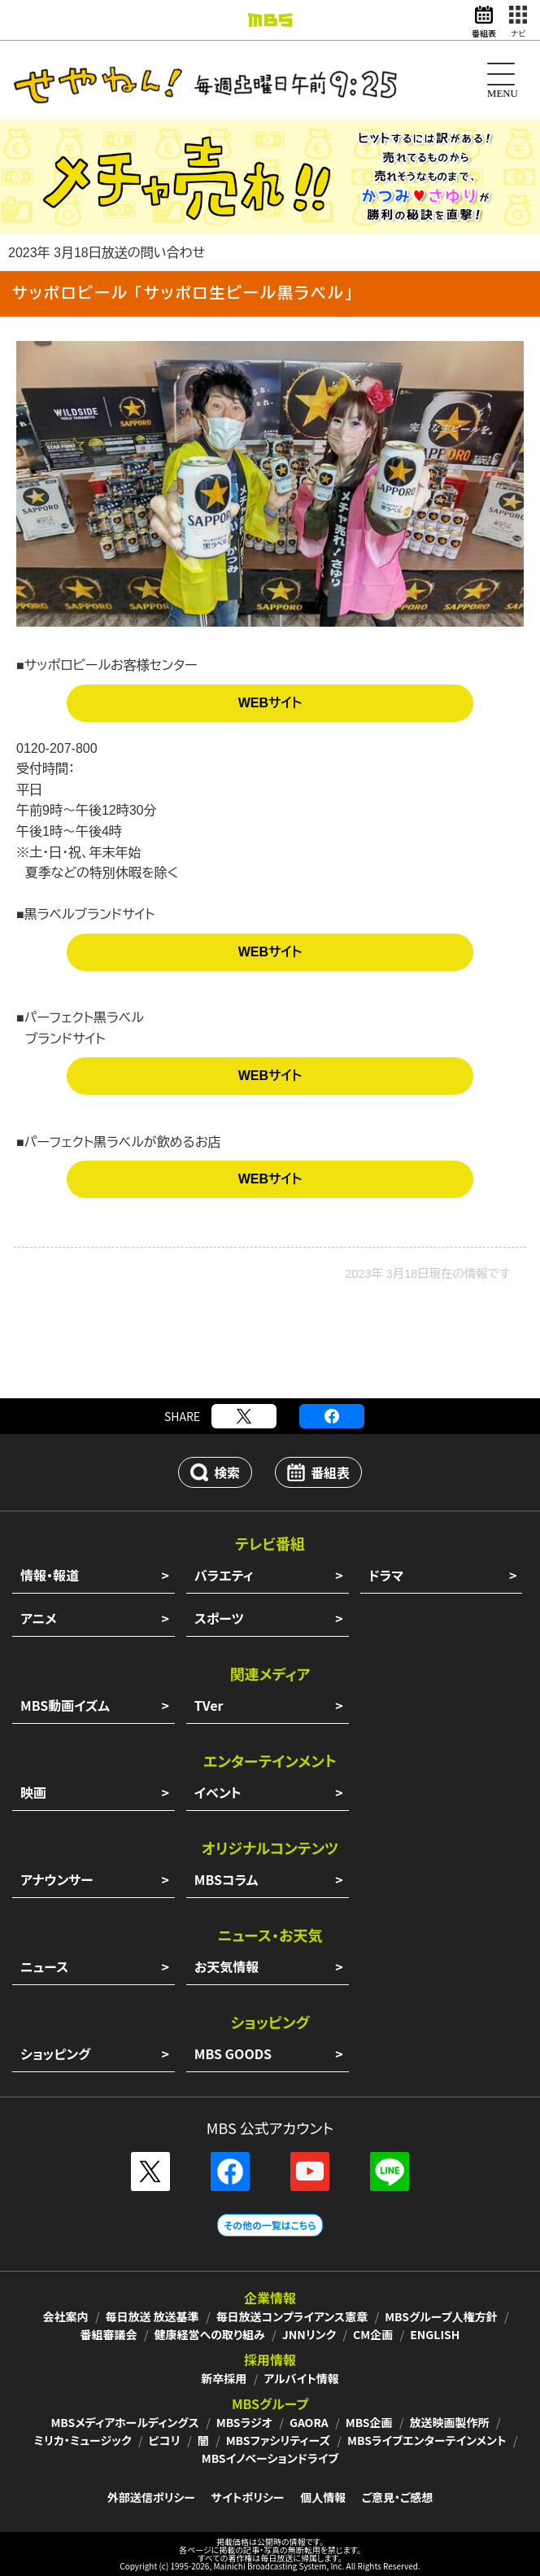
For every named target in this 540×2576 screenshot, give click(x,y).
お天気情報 (226, 1966)
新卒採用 (223, 2378)
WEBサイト (270, 703)
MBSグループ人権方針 (441, 2316)
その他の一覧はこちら (270, 2225)
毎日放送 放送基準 (151, 2316)
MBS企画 (369, 2422)
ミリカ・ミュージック (82, 2440)
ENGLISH (434, 2334)
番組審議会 (109, 2334)
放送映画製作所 (450, 2422)
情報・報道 (49, 1575)
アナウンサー (57, 1879)
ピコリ (165, 2440)
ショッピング (55, 2053)
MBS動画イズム (65, 1705)
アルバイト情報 (301, 2378)
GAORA (309, 2422)
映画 (33, 1792)
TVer (209, 1705)
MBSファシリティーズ (278, 2440)
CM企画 (373, 2334)
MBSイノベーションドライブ (270, 2458)
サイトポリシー (248, 2497)
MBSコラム (226, 1879)
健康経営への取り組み (210, 2334)
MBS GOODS (233, 2053)
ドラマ (386, 1575)
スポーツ (219, 1618)
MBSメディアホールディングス (124, 2422)
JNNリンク (309, 2334)
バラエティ (224, 1575)
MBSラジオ (244, 2422)
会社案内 (65, 2316)
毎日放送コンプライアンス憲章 (292, 2316)
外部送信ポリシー (151, 2497)
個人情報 (323, 2497)
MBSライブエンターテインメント (427, 2440)
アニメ (38, 1618)
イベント (218, 1792)
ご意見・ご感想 (397, 2497)
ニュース (44, 1966)
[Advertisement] (270, 1349)
